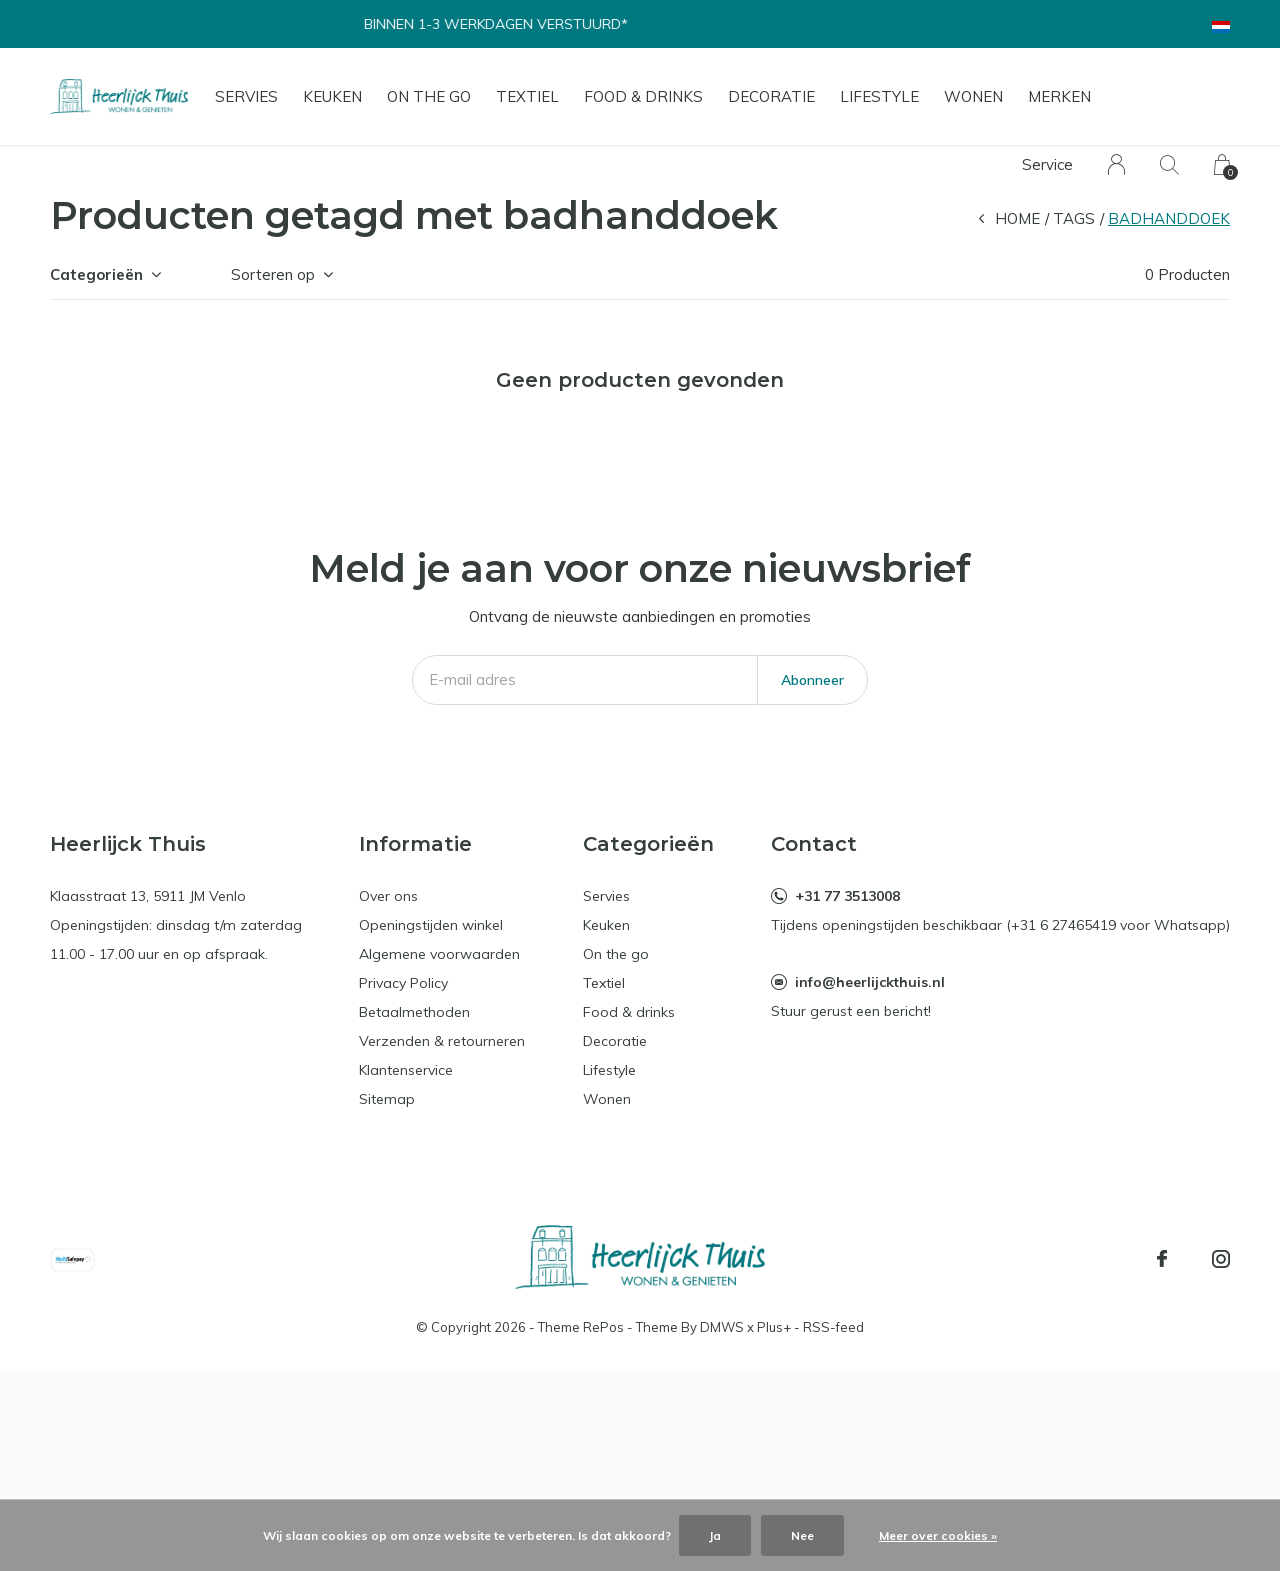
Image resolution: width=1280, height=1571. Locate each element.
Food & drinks (643, 96)
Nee (802, 1535)
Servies (246, 96)
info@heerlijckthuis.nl (870, 982)
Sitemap (387, 1099)
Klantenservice (406, 1070)
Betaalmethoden (414, 1012)
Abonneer (812, 680)
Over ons (388, 896)
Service (1047, 164)
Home (1017, 218)
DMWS (722, 1327)
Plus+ (774, 1327)
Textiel (527, 96)
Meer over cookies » (938, 1535)
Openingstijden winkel (431, 925)
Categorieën (96, 274)
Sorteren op (273, 274)
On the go (429, 96)
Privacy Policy (403, 983)
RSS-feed (833, 1327)
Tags (1074, 218)
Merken (1059, 96)
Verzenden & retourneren (442, 1041)
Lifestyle (879, 96)
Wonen (973, 96)
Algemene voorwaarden (439, 954)
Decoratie (771, 96)
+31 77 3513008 (847, 896)
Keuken (332, 96)
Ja (715, 1535)
